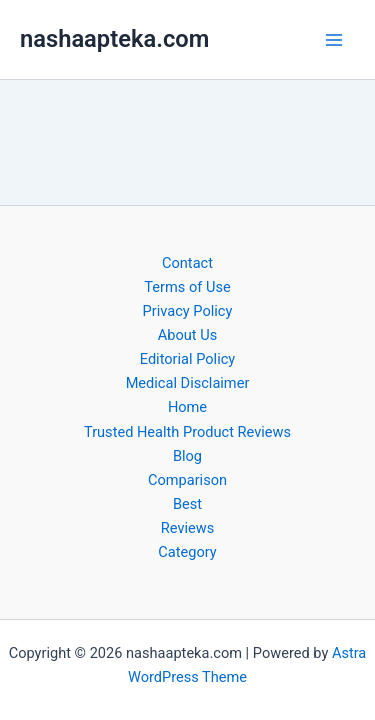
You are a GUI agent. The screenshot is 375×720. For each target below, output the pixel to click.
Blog (187, 456)
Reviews (187, 528)
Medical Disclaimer (188, 383)
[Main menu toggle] (334, 40)
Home (187, 407)
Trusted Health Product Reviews (187, 432)
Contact (187, 263)
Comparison (187, 480)
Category (187, 552)
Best (187, 504)
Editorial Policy (187, 359)
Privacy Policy (188, 311)
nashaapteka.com (114, 39)
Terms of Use (187, 287)
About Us (187, 335)
